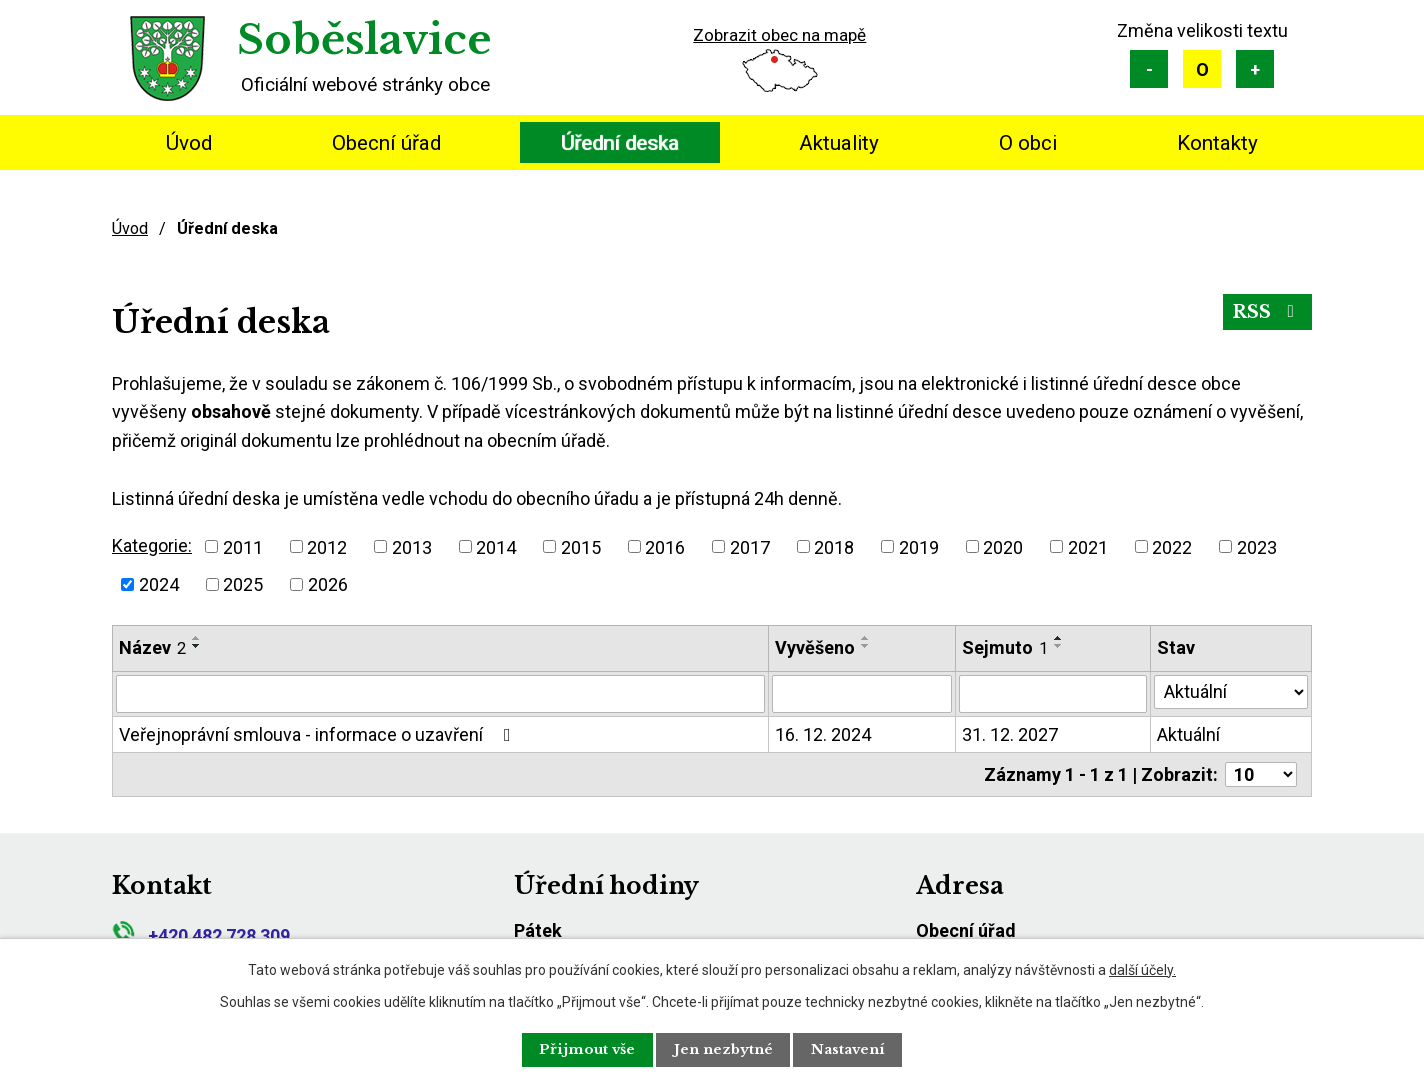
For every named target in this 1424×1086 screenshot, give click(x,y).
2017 (750, 546)
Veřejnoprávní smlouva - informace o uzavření (319, 734)
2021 (1088, 546)
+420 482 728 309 (201, 935)
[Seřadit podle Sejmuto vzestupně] (1059, 638)
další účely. (1142, 969)
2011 (243, 546)
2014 (496, 546)
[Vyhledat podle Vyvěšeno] (861, 694)
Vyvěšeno (815, 647)
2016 (665, 546)
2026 (328, 584)
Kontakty (1217, 143)
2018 (834, 546)
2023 (1257, 546)
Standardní (1202, 69)
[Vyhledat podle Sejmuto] (1053, 694)
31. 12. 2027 (1010, 734)
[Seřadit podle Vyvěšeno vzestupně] (866, 638)
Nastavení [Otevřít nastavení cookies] (858, 1049)
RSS (1266, 313)
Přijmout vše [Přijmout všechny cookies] (578, 1049)
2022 (1172, 546)
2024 (159, 584)
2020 (1003, 546)
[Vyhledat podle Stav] (1231, 692)
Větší (1255, 69)
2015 (581, 546)
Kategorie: (152, 545)
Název (152, 647)
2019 (919, 546)
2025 (243, 584)
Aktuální (1188, 734)
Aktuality (839, 143)
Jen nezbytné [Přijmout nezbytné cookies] (723, 1049)
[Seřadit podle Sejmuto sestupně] (1059, 646)
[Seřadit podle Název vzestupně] (197, 638)
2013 (412, 546)
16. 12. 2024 (823, 734)
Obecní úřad (386, 143)
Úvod (189, 143)
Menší (1149, 69)
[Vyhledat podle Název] (440, 694)
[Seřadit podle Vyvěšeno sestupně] (866, 646)
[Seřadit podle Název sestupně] (197, 646)
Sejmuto (1005, 647)
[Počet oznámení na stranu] (1261, 774)
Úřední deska (620, 143)
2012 (327, 546)
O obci (1028, 143)
